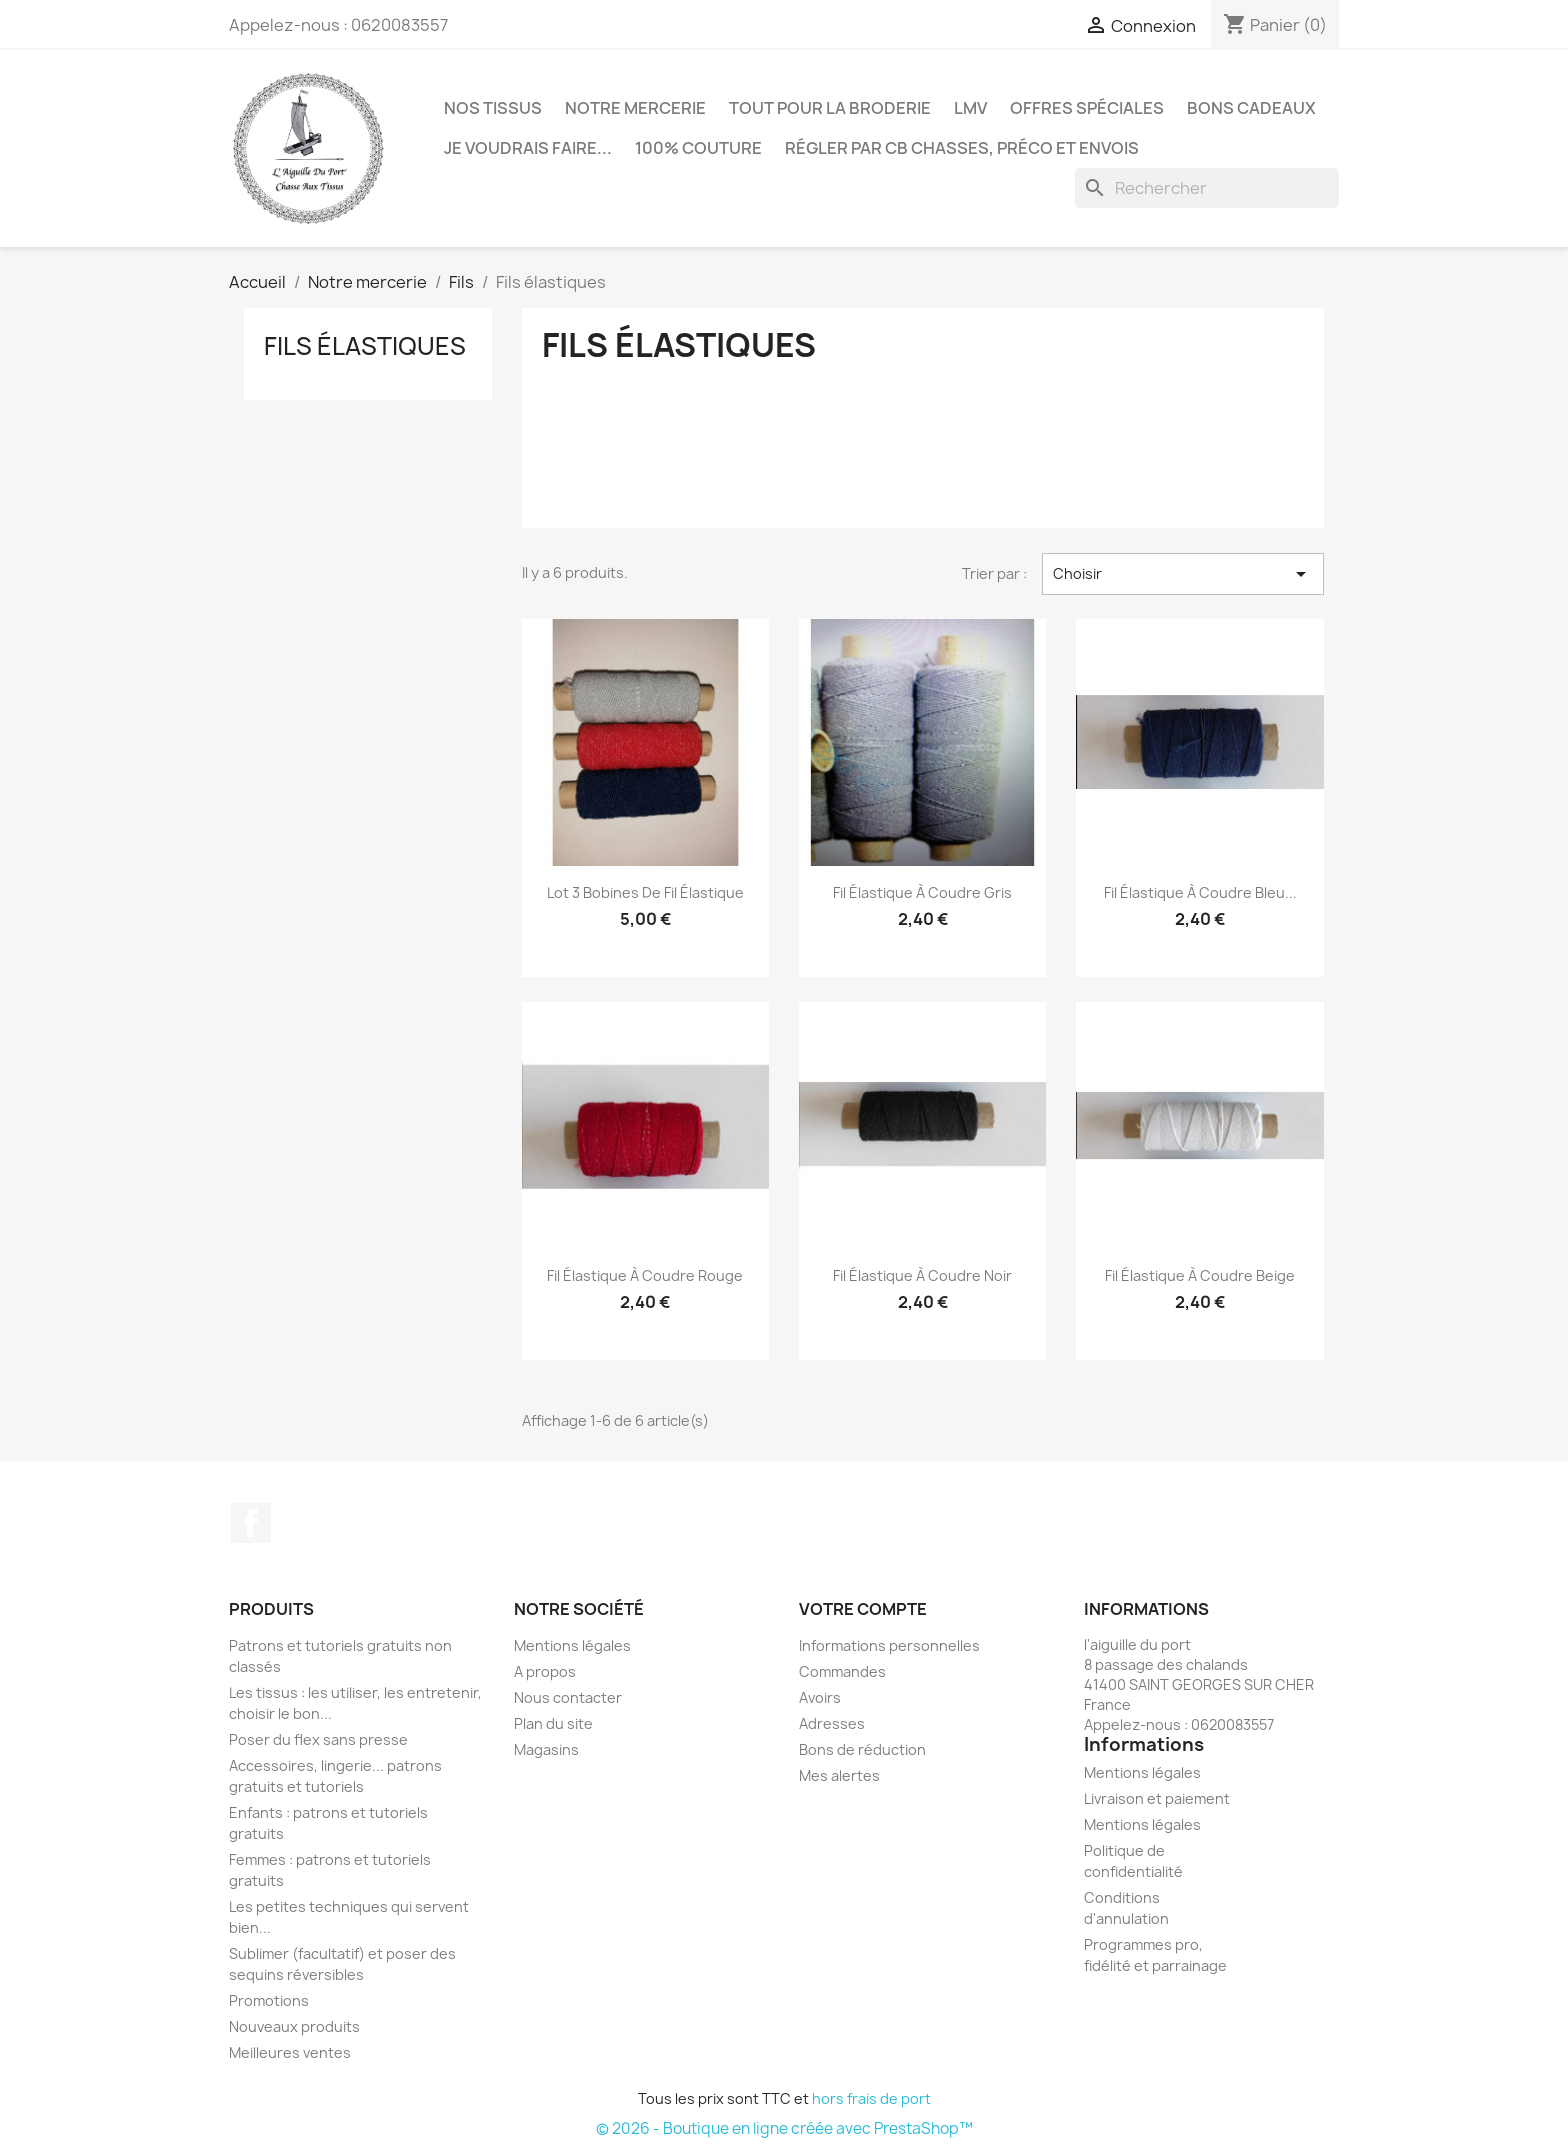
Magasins (546, 1749)
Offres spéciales (1087, 108)
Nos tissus (493, 108)
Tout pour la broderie (830, 108)
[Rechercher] (1207, 188)
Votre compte (863, 1609)
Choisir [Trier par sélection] (1183, 574)
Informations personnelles (889, 1645)
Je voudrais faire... (528, 148)
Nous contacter (568, 1697)
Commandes (842, 1671)
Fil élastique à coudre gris (922, 892)
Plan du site (553, 1723)
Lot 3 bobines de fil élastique (645, 892)
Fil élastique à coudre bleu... (1200, 892)
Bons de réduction (862, 1749)
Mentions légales (572, 1645)
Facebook (251, 1523)
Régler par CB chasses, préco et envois (962, 148)
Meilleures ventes (290, 2052)
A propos (545, 1671)
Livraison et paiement (1157, 1798)
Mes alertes (839, 1775)
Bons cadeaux (1251, 108)
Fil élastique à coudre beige (1200, 1275)
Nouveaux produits (294, 2026)
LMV (970, 108)
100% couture (698, 148)
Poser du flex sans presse (318, 1739)
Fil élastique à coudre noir (922, 1275)
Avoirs (820, 1697)
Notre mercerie (635, 108)
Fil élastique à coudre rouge (645, 1275)
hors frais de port (871, 2098)
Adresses (832, 1723)
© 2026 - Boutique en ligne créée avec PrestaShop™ (784, 2128)
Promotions (269, 2000)
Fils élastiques (365, 346)
